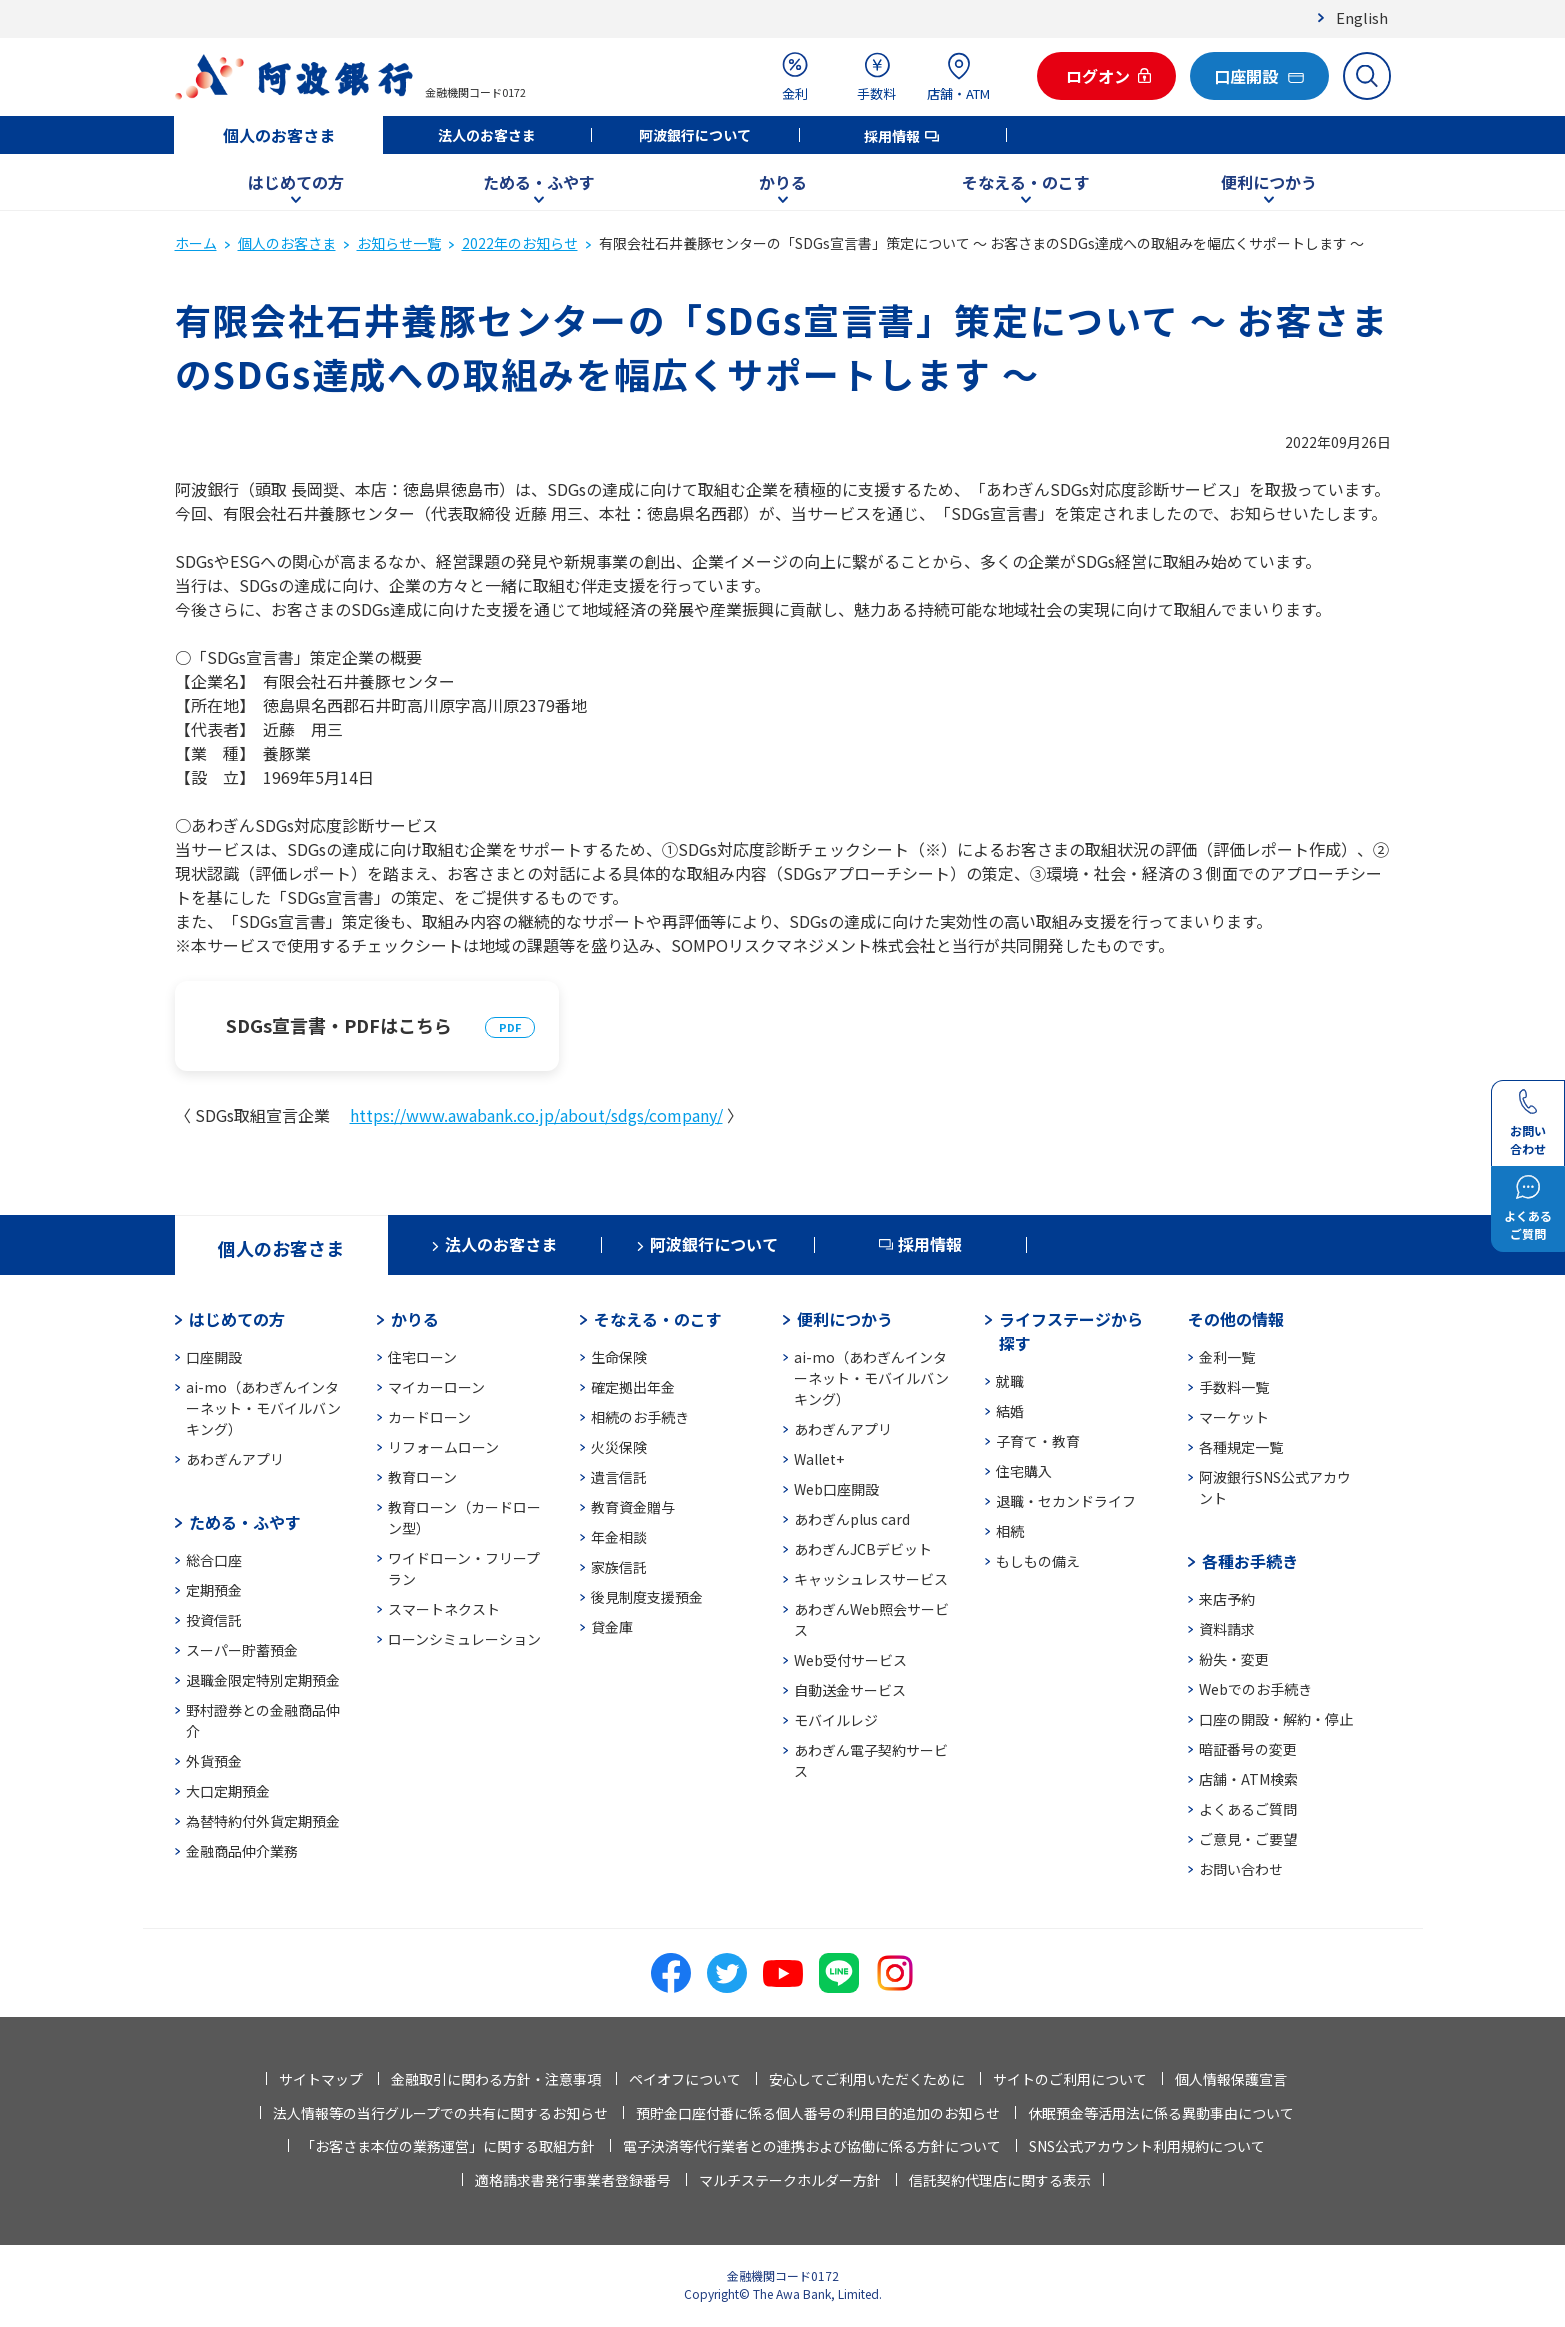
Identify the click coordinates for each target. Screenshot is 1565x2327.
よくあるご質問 (1248, 1809)
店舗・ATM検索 (1248, 1779)
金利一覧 (1227, 1357)
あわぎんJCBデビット (863, 1549)
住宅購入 (1024, 1471)
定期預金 (214, 1590)
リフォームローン (443, 1447)
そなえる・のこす (1026, 182)
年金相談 (619, 1537)
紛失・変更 (1234, 1659)
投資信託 (214, 1620)
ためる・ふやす (539, 182)
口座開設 (214, 1357)
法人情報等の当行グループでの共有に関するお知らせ (440, 2113)
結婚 (1010, 1411)
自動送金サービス (850, 1690)
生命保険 (619, 1357)
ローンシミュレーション (464, 1639)
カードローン (429, 1417)
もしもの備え (1038, 1561)
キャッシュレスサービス (871, 1579)
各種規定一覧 (1241, 1447)
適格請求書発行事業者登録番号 (573, 2180)
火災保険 (619, 1447)
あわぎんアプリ (235, 1459)
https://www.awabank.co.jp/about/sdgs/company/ (536, 1115)
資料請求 (1227, 1629)
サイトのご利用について (1070, 2079)
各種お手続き (1250, 1561)
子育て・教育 (1038, 1441)
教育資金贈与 (633, 1507)
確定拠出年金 (633, 1387)
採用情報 (892, 136)
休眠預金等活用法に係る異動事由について (1161, 2113)
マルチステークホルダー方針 (790, 2180)
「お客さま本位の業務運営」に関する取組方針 (448, 2146)
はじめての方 (296, 182)
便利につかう (1269, 182)
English (1362, 17)
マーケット (1234, 1417)
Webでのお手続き (1255, 1689)
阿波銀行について (695, 135)
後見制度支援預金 (647, 1597)
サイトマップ (321, 2079)
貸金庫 (612, 1627)
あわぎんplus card (852, 1519)
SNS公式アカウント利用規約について (1147, 2146)
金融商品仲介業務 (242, 1851)
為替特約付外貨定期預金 (263, 1821)
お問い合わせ (1241, 1869)
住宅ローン (422, 1357)
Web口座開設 (836, 1489)
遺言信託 (619, 1477)
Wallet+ (819, 1459)
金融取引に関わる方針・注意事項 (496, 2079)
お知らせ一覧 (399, 243)
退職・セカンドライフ (1066, 1501)
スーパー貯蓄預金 (242, 1650)
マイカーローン (436, 1387)
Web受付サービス (850, 1660)
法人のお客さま (487, 135)
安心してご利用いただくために (867, 2079)
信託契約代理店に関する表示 (1000, 2180)
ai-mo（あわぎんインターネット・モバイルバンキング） (263, 1408)
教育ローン (422, 1477)
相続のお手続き (640, 1417)
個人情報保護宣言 (1231, 2079)
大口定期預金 (228, 1791)
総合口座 (214, 1560)
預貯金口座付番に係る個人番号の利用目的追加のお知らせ (818, 2113)
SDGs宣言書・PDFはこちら (339, 1025)
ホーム (196, 243)
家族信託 (619, 1567)
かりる (783, 182)
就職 (1010, 1381)
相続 (1010, 1531)
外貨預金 (214, 1761)
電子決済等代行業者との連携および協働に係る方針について (812, 2146)
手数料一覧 (1234, 1387)
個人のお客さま (279, 135)
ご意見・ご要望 (1248, 1839)
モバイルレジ (836, 1720)
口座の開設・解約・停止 (1276, 1719)
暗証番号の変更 (1248, 1749)
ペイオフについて (685, 2079)
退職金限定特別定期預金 (263, 1680)
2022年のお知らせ (520, 243)
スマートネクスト (444, 1609)
